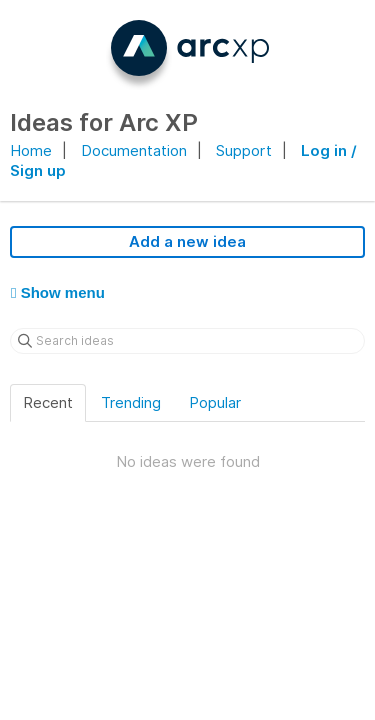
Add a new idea (187, 241)
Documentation (134, 150)
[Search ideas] (187, 341)
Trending (131, 402)
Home (31, 150)
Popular (215, 402)
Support (244, 150)
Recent (48, 402)
